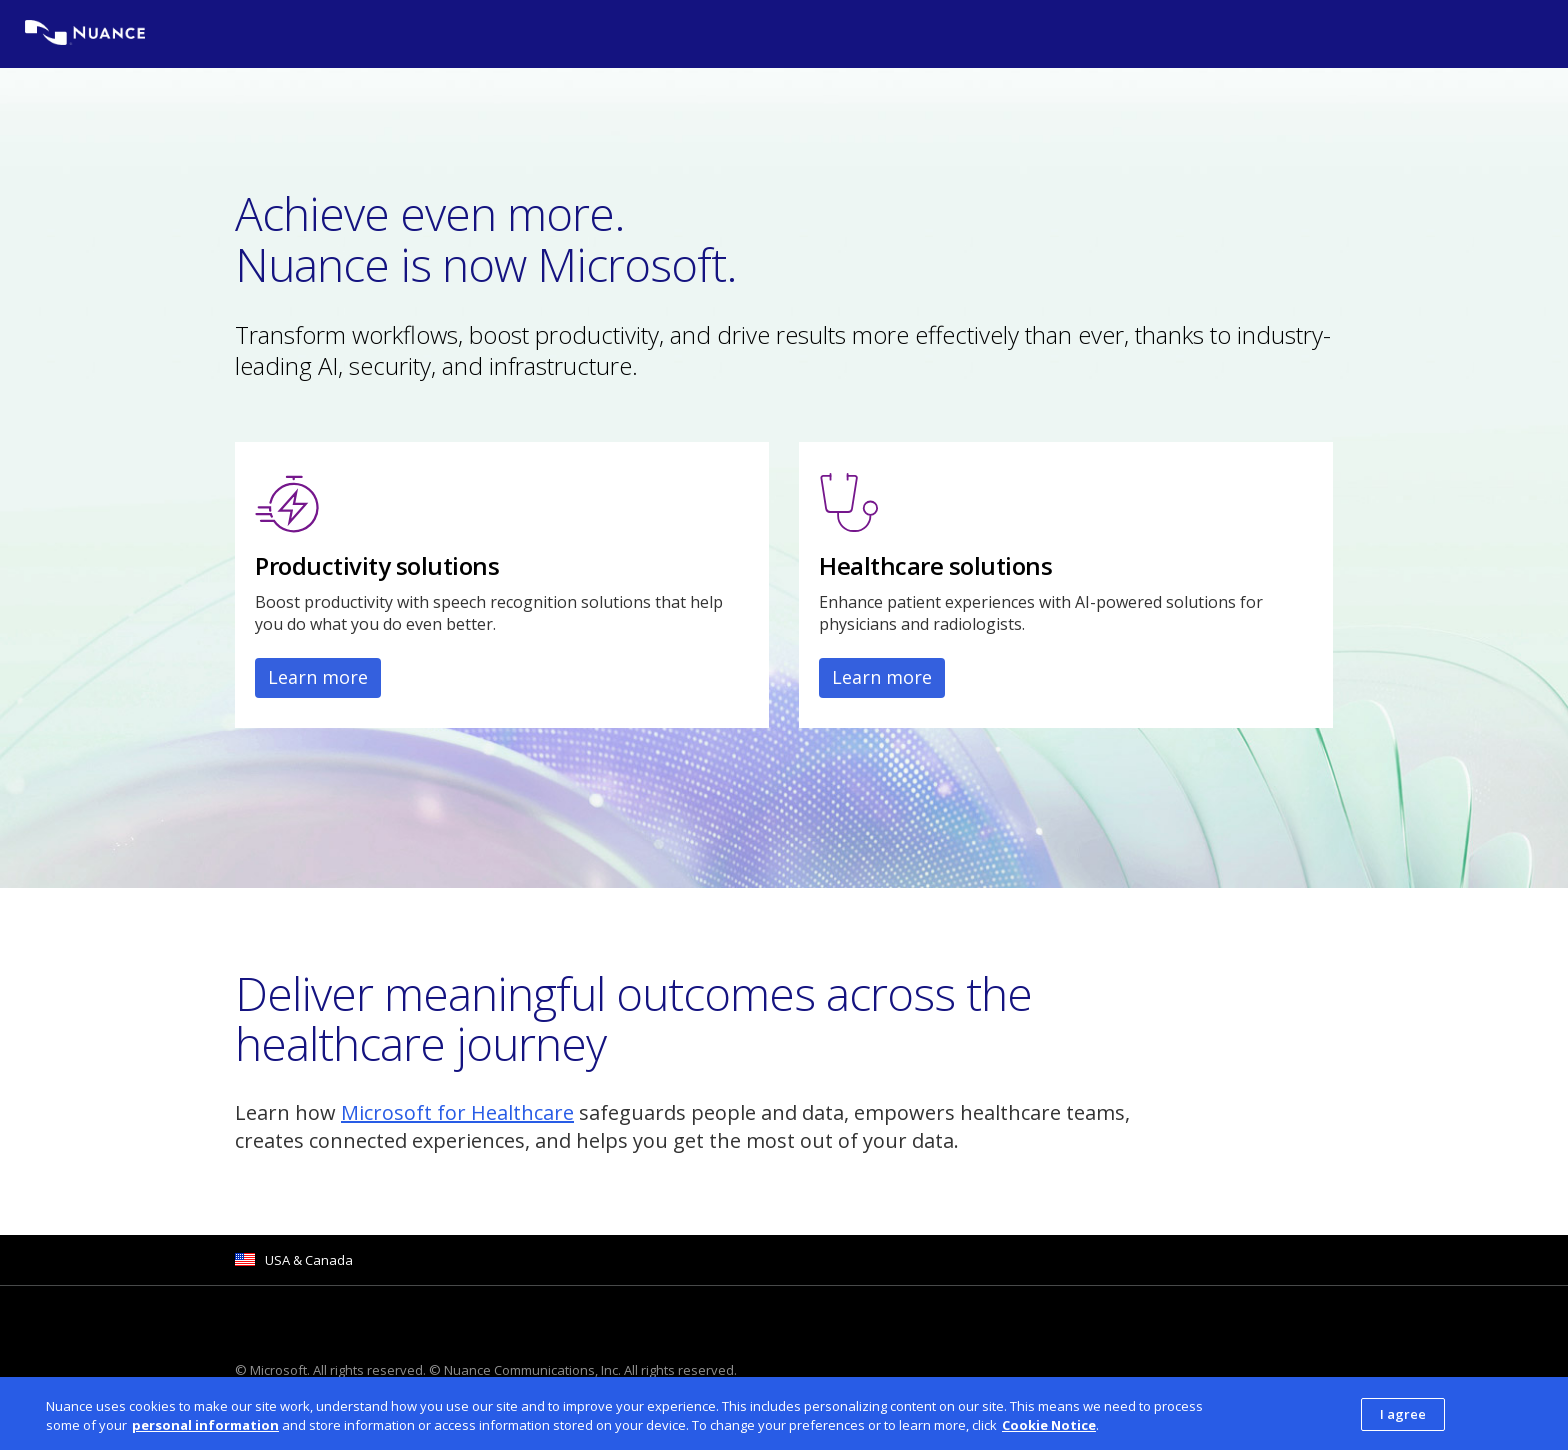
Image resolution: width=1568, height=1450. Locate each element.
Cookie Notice (1049, 1431)
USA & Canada (309, 1260)
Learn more (318, 677)
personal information (205, 1431)
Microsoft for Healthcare (457, 1112)
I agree (1403, 1420)
